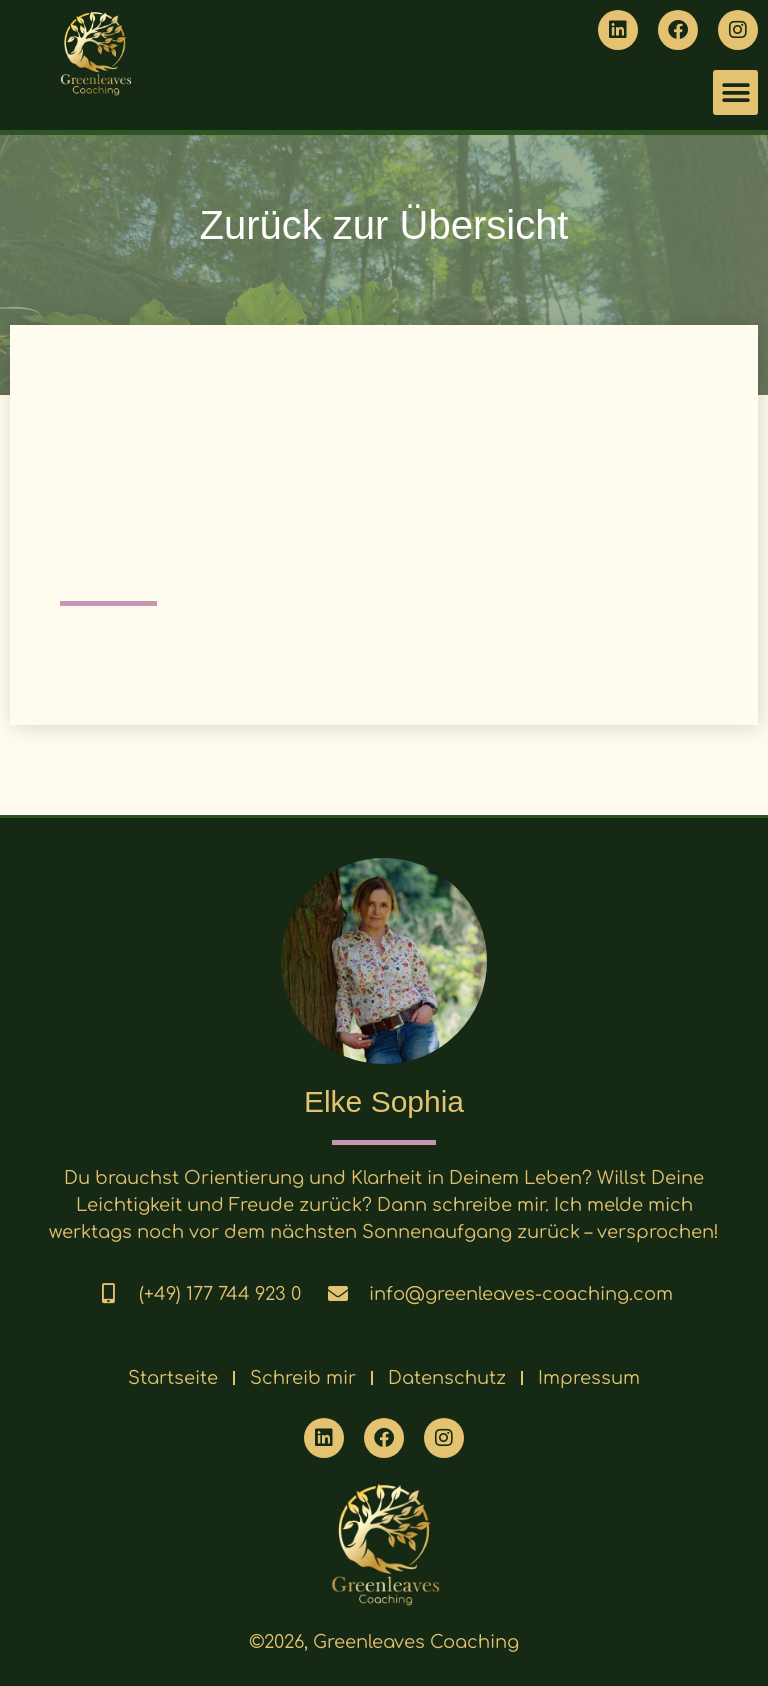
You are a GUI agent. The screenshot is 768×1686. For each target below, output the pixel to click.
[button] (735, 92)
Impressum (589, 1378)
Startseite (173, 1378)
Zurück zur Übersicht (384, 225)
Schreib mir (303, 1378)
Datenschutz (447, 1378)
